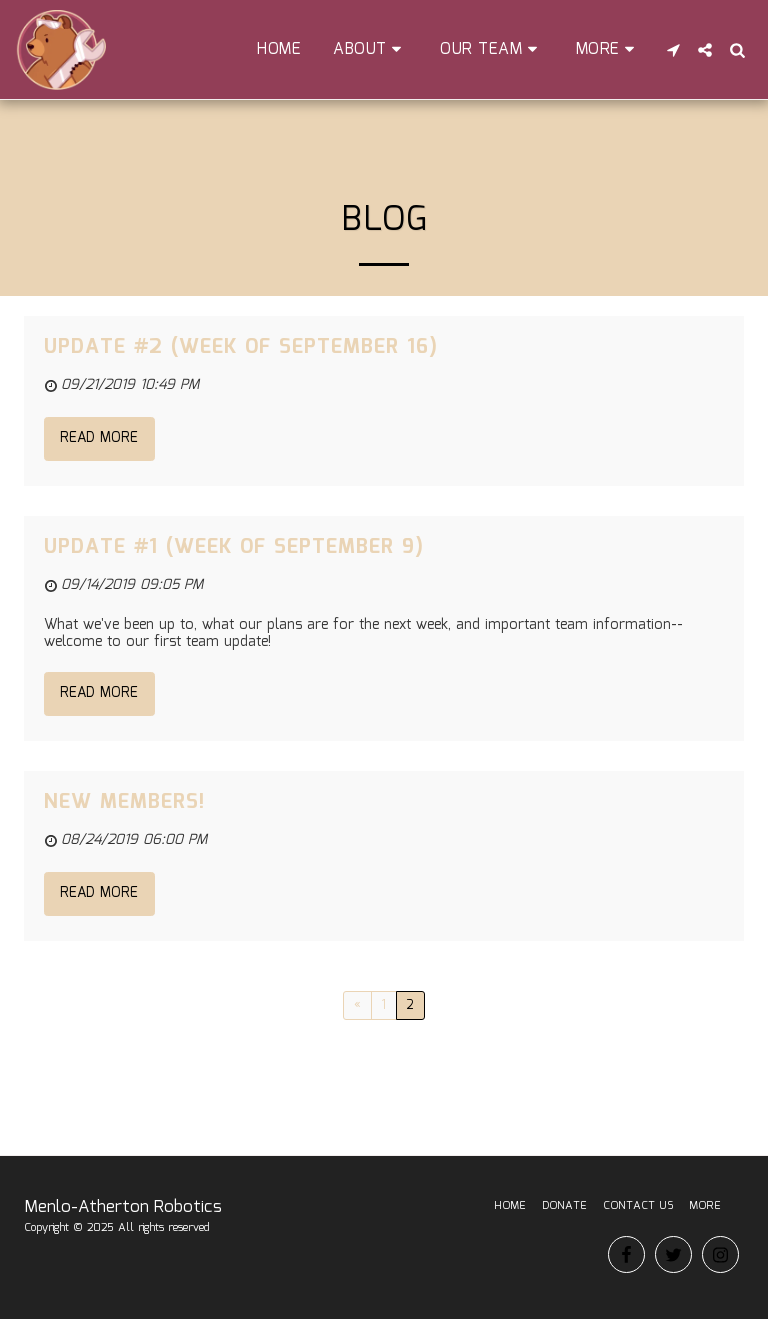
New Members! (124, 802)
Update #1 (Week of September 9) (234, 547)
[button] (370, 49)
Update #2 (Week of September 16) (241, 347)
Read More (99, 438)
